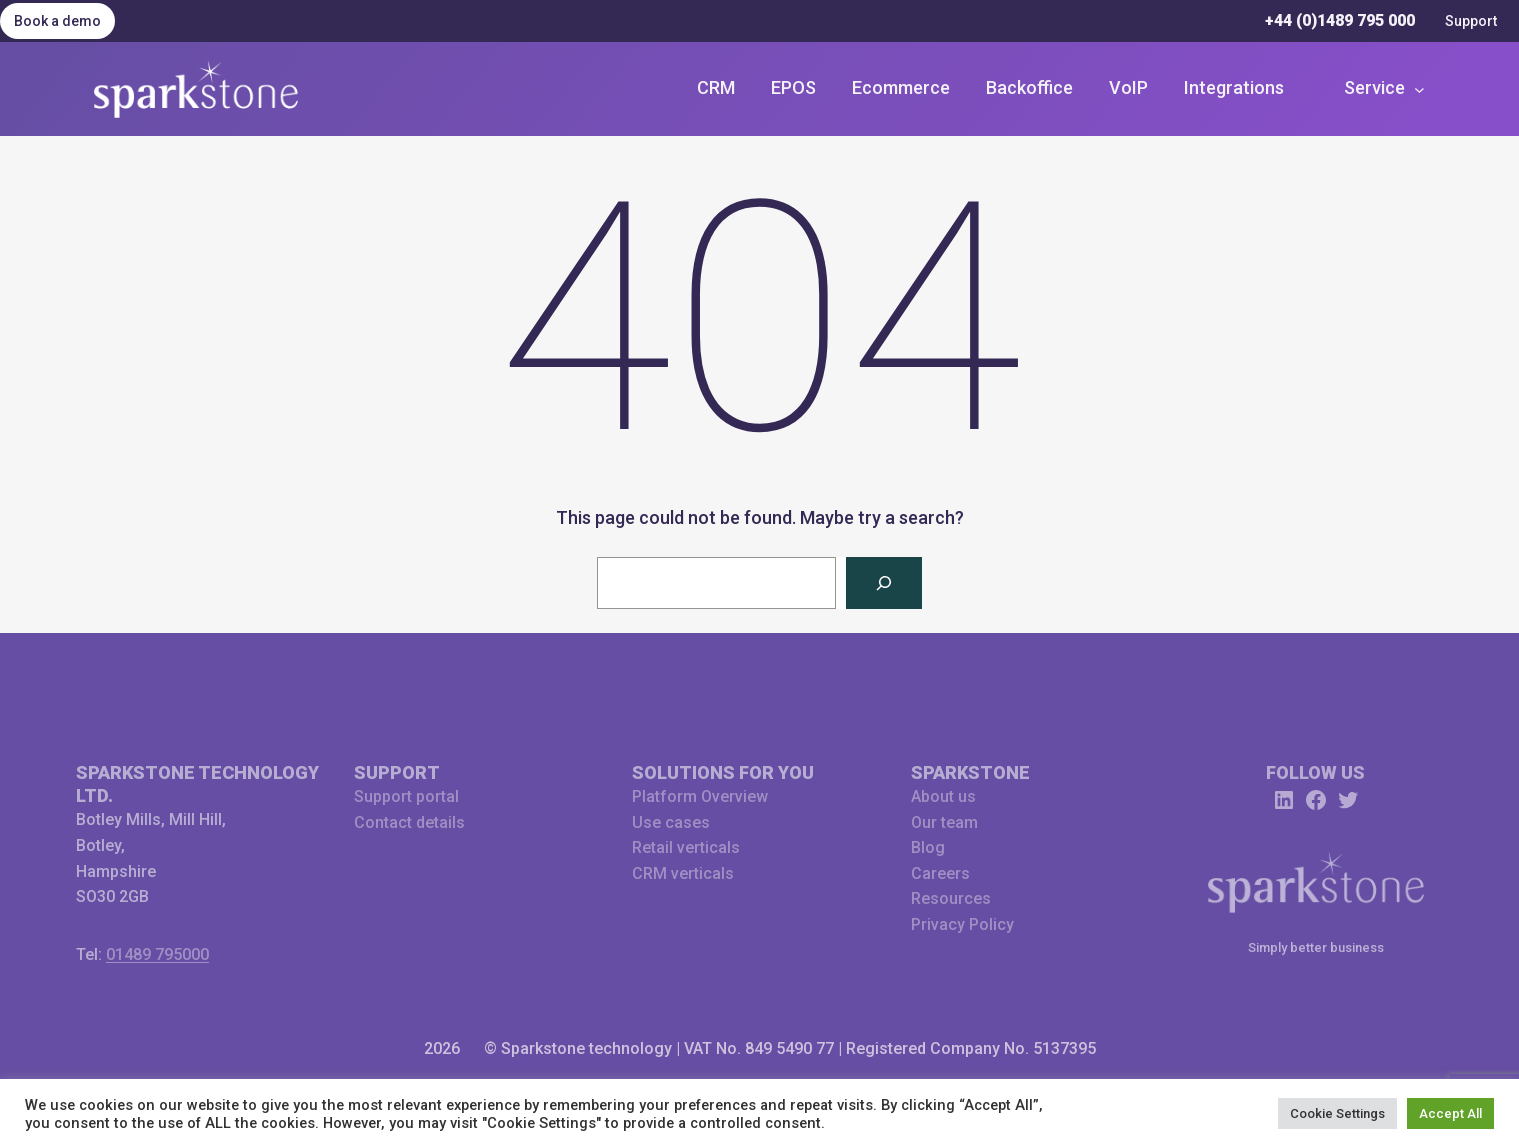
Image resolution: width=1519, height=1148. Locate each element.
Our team (944, 822)
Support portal (406, 796)
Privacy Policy (962, 924)
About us (943, 796)
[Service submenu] (1383, 88)
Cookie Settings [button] (1337, 1113)
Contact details (409, 822)
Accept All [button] (1450, 1113)
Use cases (671, 822)
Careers (940, 873)
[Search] (884, 583)
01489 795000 (157, 954)
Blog (928, 847)
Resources (951, 898)
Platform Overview (700, 796)
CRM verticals (683, 873)
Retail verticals (686, 847)
